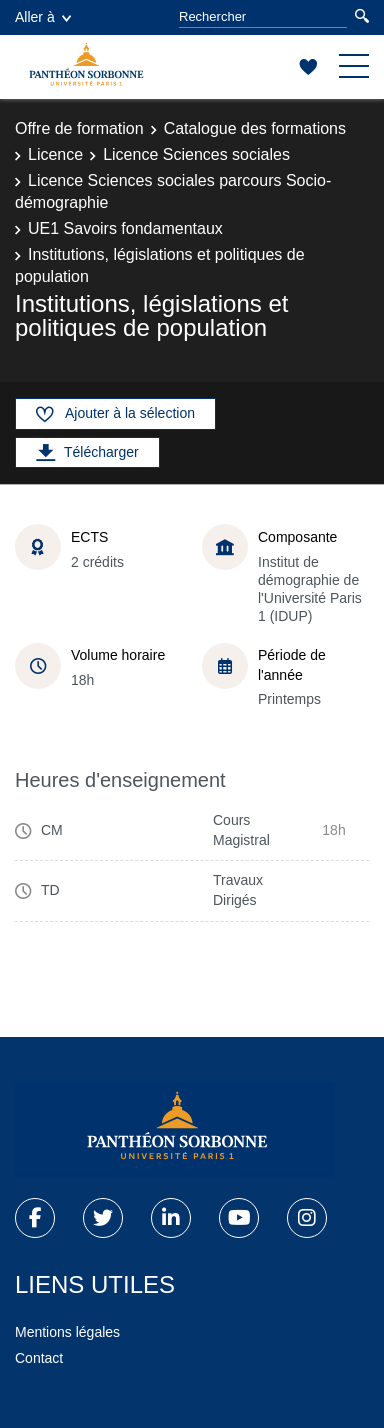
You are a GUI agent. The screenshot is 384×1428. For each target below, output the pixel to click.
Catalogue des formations (255, 128)
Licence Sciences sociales (196, 154)
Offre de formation (79, 128)
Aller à (43, 17)
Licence (55, 154)
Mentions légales (67, 1332)
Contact (39, 1358)
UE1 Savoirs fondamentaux (125, 228)
